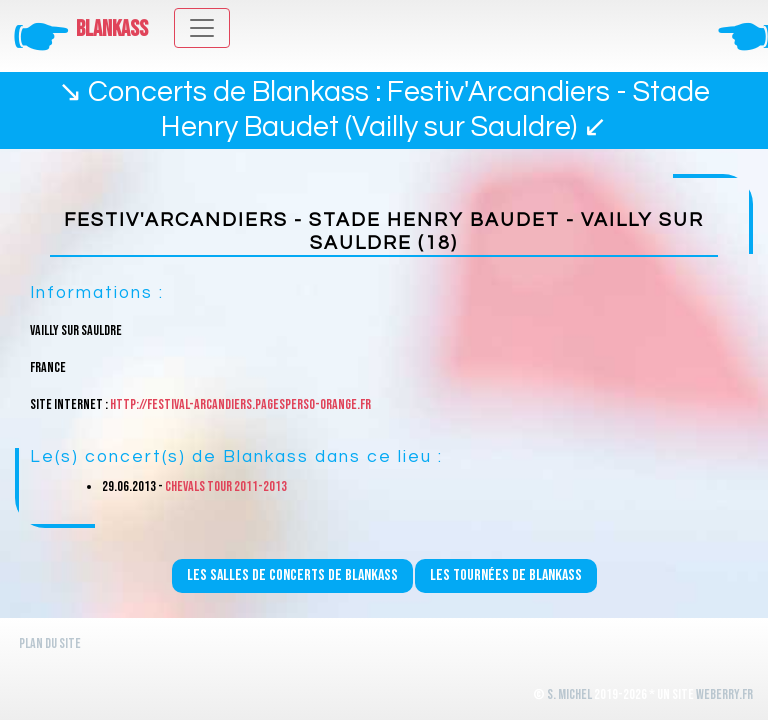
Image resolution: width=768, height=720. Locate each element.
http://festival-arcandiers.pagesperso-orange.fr (240, 404)
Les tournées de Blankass (506, 575)
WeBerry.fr (724, 694)
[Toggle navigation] (202, 28)
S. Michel (569, 694)
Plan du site (50, 643)
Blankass (112, 29)
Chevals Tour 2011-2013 (226, 486)
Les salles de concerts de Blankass (292, 575)
